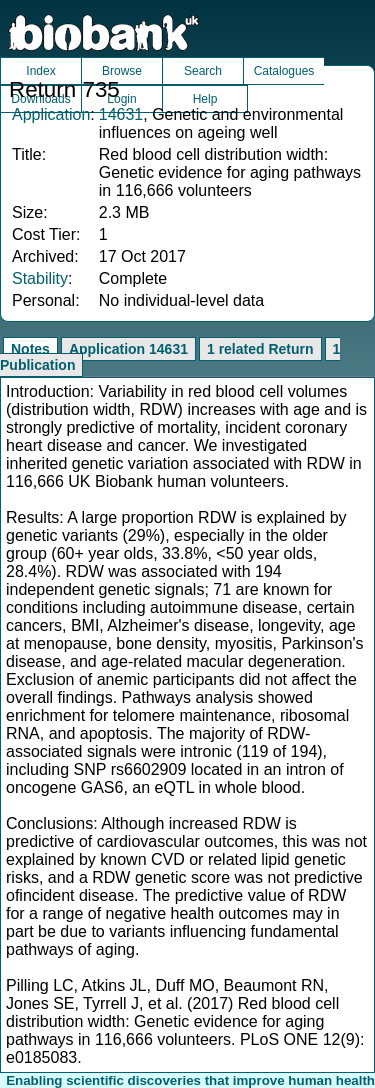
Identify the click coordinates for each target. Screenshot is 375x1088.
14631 (121, 114)
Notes (30, 349)
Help (205, 99)
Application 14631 (128, 349)
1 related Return (260, 349)
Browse (122, 71)
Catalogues (284, 71)
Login (121, 99)
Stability (40, 278)
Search (203, 71)
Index (40, 71)
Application (51, 114)
